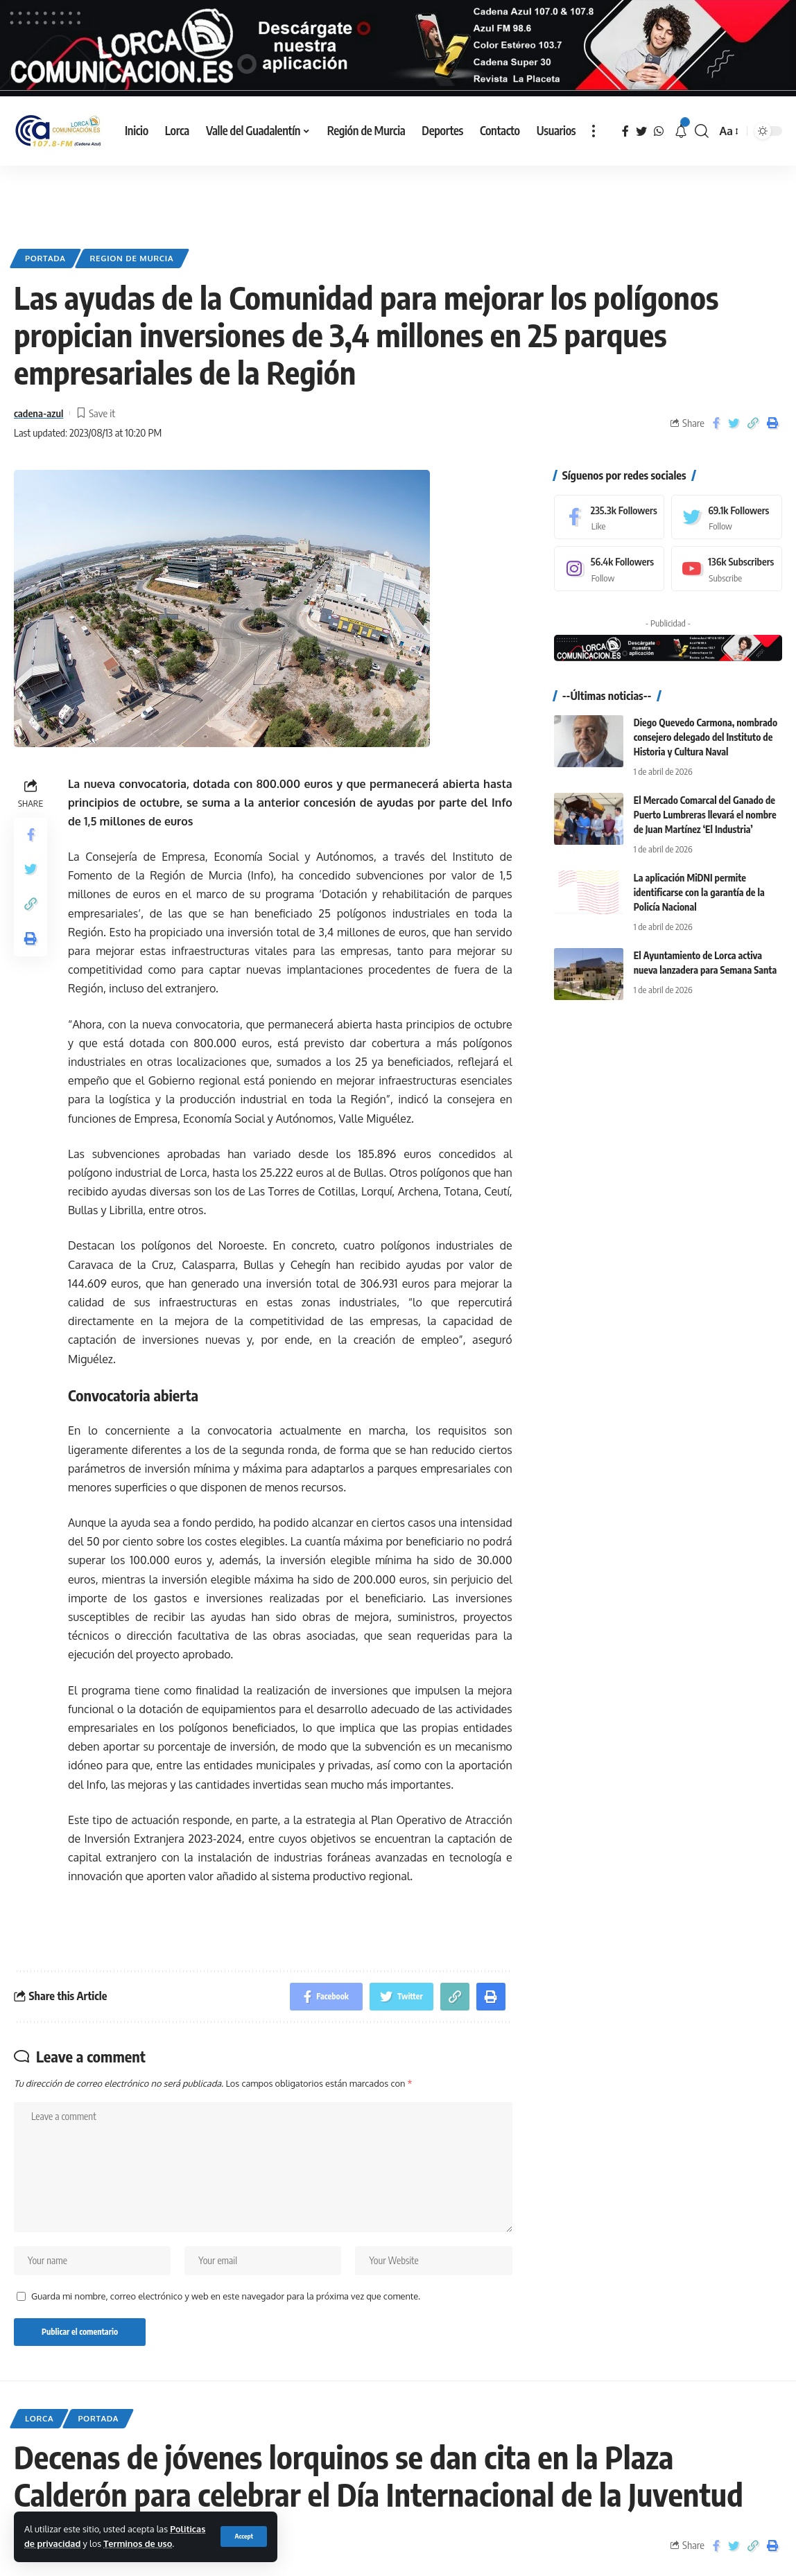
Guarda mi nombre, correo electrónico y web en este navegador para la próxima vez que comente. (225, 2295)
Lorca (39, 2417)
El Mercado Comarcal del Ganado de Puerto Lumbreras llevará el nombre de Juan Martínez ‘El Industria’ (705, 814)
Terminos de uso (137, 2543)
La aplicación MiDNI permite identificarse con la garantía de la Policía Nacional (699, 891)
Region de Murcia (132, 257)
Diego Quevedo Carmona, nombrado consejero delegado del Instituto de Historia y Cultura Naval (705, 736)
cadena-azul (38, 412)
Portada (45, 257)
